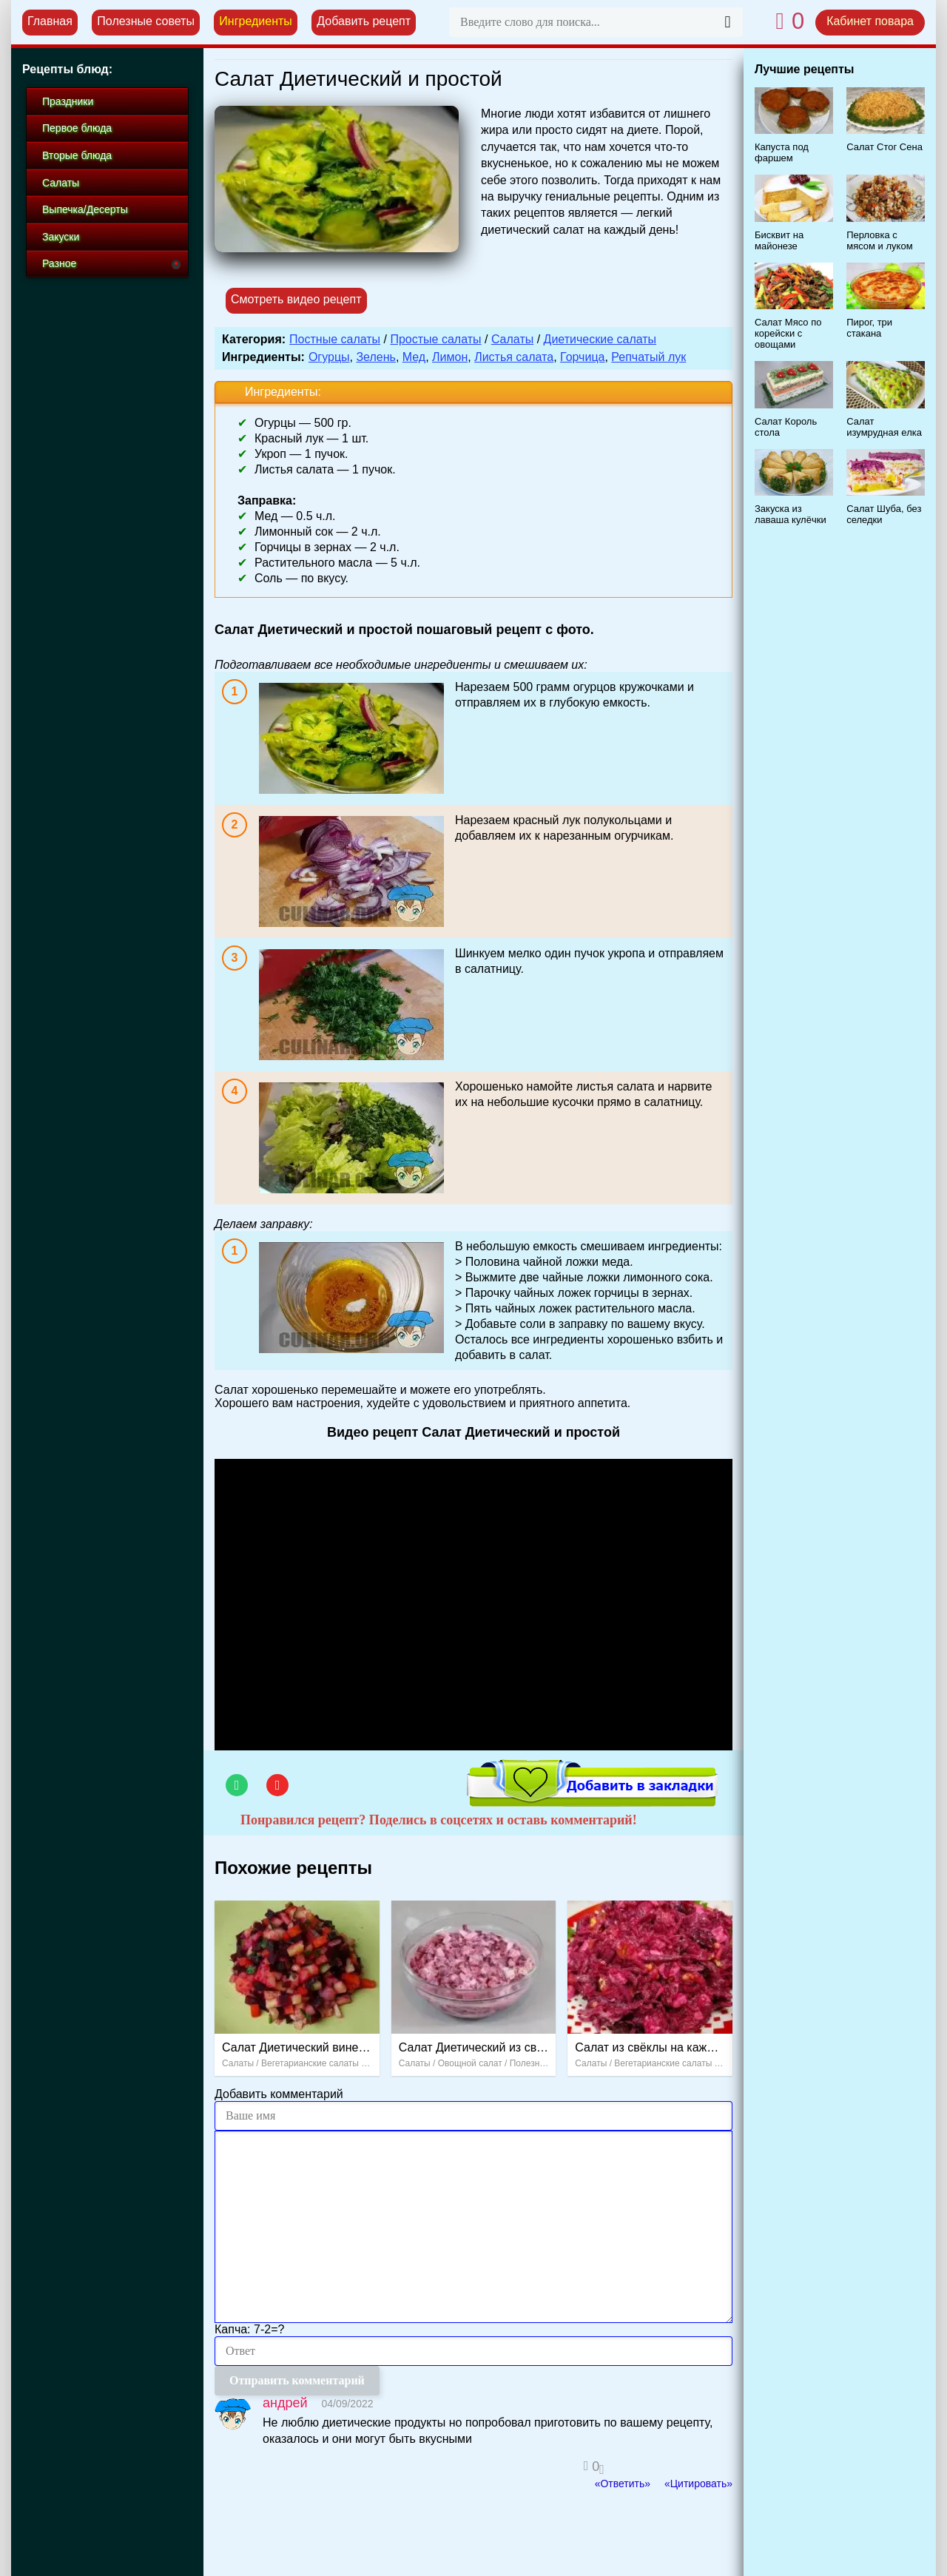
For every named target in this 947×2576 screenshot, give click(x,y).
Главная (50, 21)
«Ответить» (622, 2483)
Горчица (582, 357)
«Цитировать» (698, 2483)
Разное (59, 263)
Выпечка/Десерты (85, 209)
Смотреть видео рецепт (296, 299)
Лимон (450, 357)
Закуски (60, 237)
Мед (413, 357)
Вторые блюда (77, 155)
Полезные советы (146, 21)
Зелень (375, 357)
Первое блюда (77, 128)
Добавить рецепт (364, 21)
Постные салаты (334, 339)
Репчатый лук (648, 357)
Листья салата (513, 357)
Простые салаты (435, 339)
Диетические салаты (600, 339)
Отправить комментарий (297, 2380)
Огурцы (329, 357)
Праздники (67, 101)
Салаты (512, 339)
